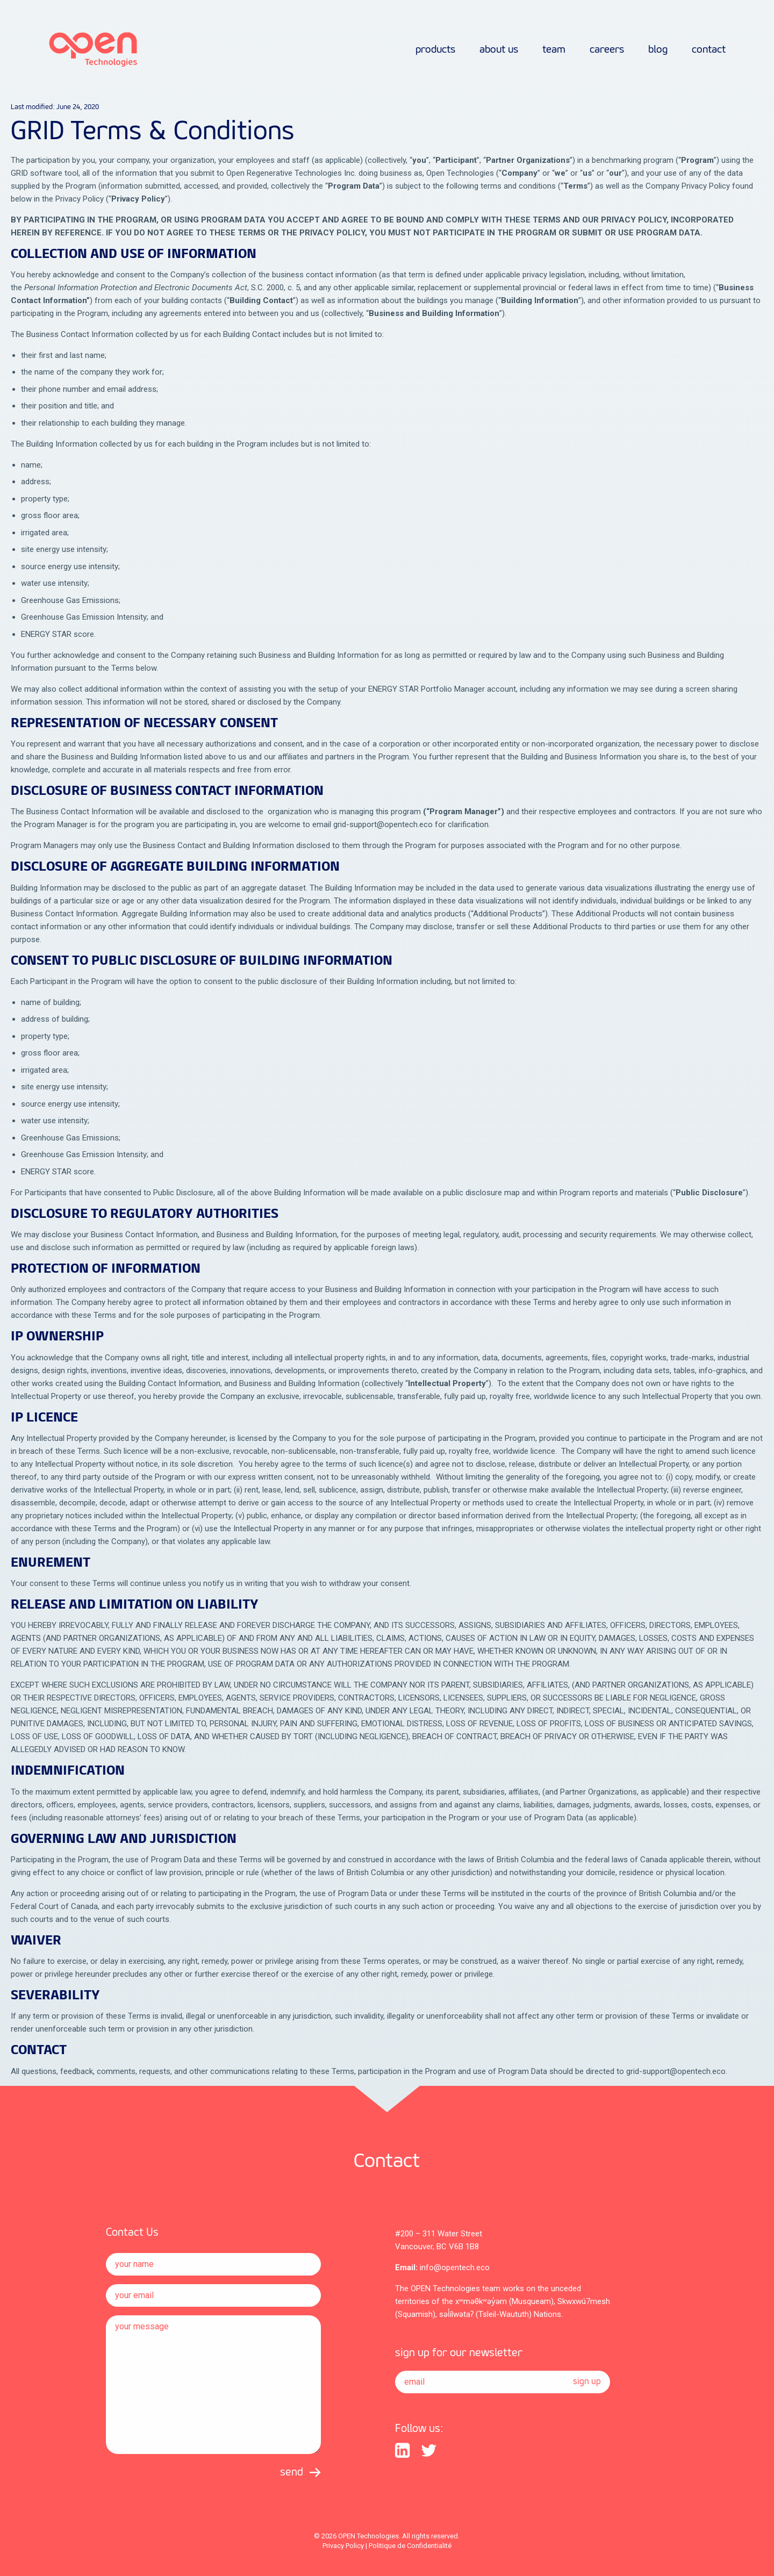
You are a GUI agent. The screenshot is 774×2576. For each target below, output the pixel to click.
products (435, 50)
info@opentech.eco (455, 2267)
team (553, 50)
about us (498, 50)
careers (607, 50)
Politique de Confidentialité (410, 2546)
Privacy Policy (343, 2546)
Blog (658, 50)
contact (709, 50)
